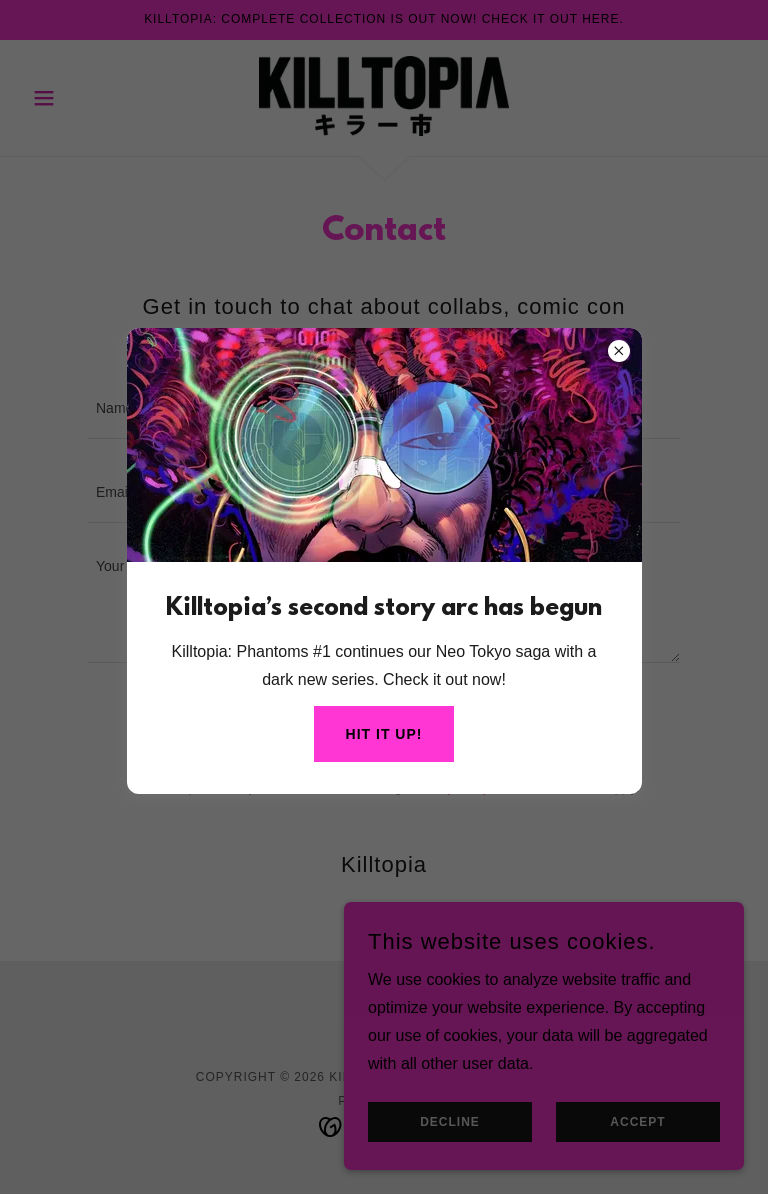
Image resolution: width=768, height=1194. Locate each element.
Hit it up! (384, 734)
